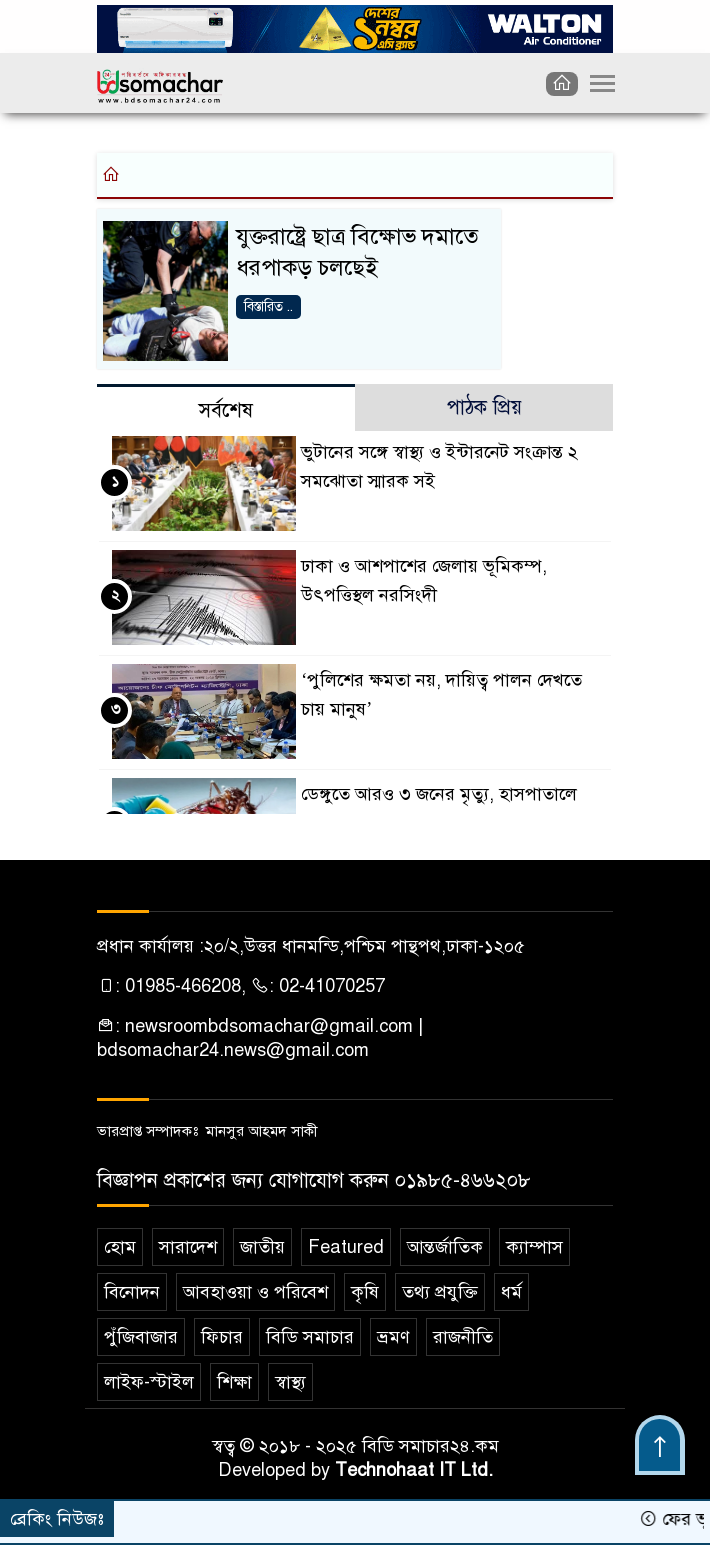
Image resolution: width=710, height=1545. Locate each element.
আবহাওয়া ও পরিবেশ (255, 1292)
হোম (120, 1247)
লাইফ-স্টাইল (149, 1382)
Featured (346, 1247)
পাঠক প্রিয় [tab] (484, 407)
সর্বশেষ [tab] (226, 410)
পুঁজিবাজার (141, 1337)
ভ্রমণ (393, 1337)
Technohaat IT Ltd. (414, 1470)
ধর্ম (511, 1292)
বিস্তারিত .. (268, 306)
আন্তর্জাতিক (445, 1247)
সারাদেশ (188, 1247)
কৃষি (365, 1292)
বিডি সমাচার (310, 1337)
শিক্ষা (234, 1382)
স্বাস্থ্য (290, 1382)
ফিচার (222, 1337)
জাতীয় (262, 1247)
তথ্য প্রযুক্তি (440, 1292)
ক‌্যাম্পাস (534, 1247)
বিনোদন (132, 1292)
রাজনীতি (463, 1337)
